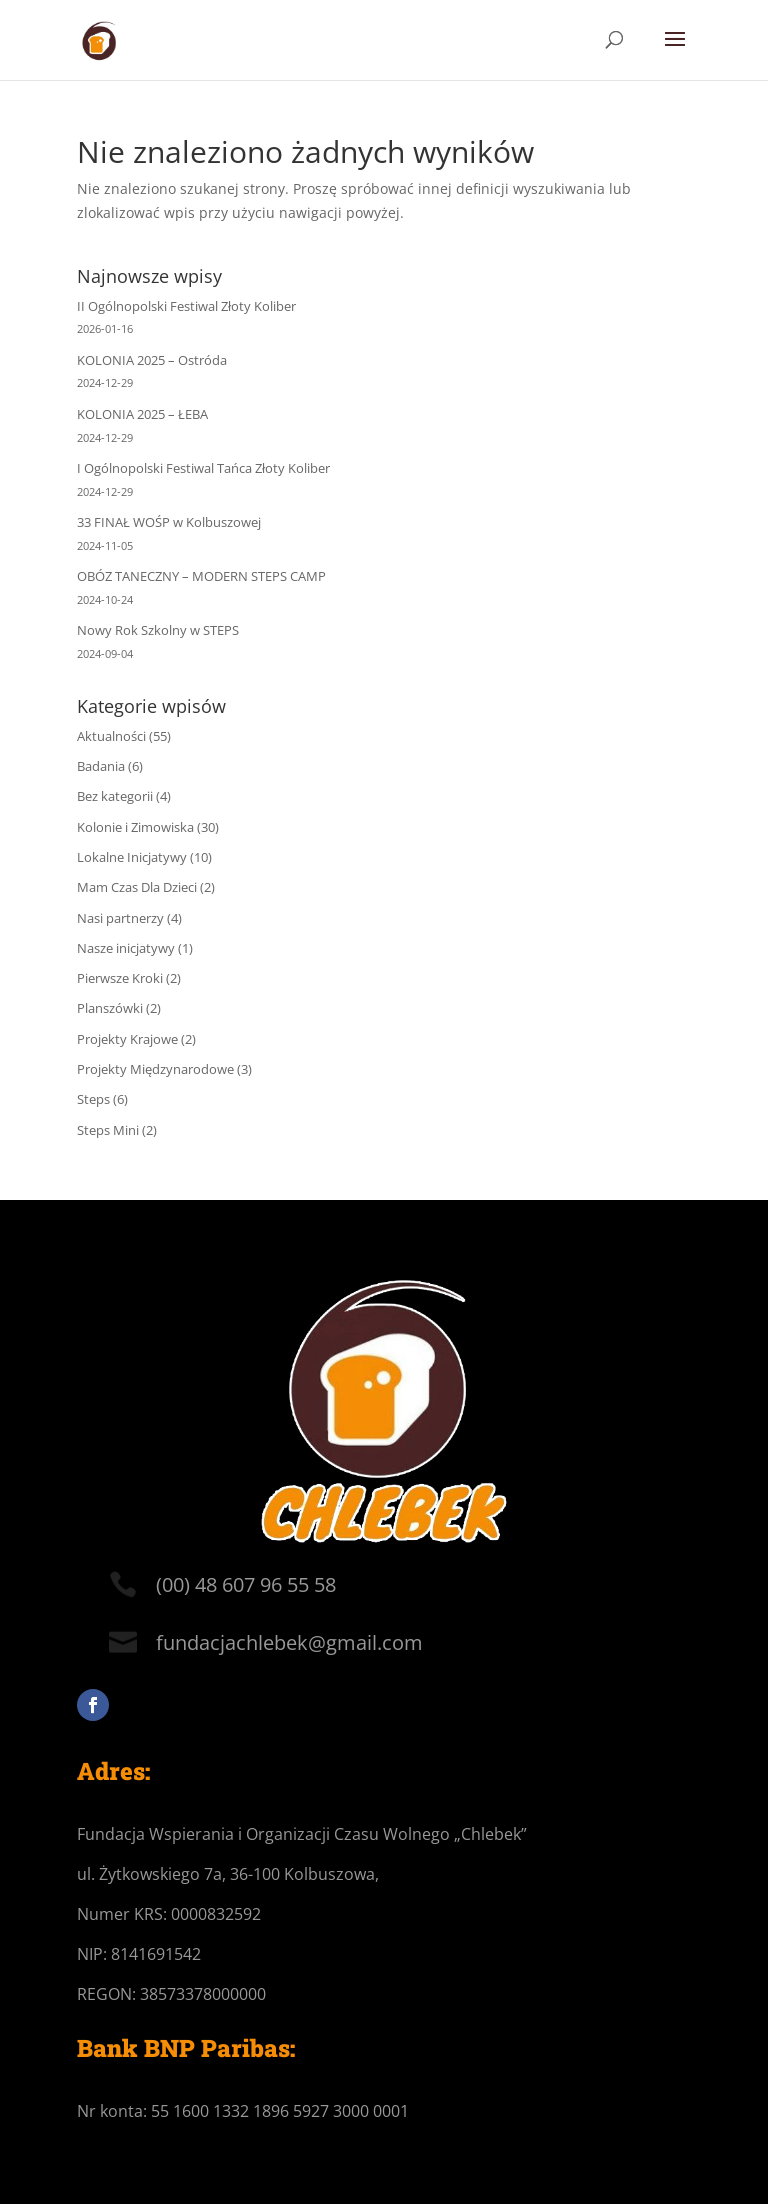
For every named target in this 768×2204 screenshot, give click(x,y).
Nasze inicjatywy (126, 948)
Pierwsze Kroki (120, 978)
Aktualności (111, 736)
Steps (93, 1099)
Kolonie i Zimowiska (135, 827)
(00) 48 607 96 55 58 (246, 1584)
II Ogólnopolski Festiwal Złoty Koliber (186, 306)
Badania (101, 766)
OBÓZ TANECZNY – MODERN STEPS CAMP (201, 576)
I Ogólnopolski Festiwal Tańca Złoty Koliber (203, 468)
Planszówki (110, 1008)
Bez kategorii (115, 796)
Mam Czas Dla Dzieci (137, 887)
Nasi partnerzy (120, 918)
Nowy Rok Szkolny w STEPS (158, 630)
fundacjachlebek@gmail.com (289, 1642)
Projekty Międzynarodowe (155, 1069)
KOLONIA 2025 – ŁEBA (142, 414)
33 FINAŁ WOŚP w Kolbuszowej (169, 522)
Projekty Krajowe (127, 1039)
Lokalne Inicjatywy (132, 857)
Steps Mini (108, 1130)
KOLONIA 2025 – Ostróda (152, 360)
